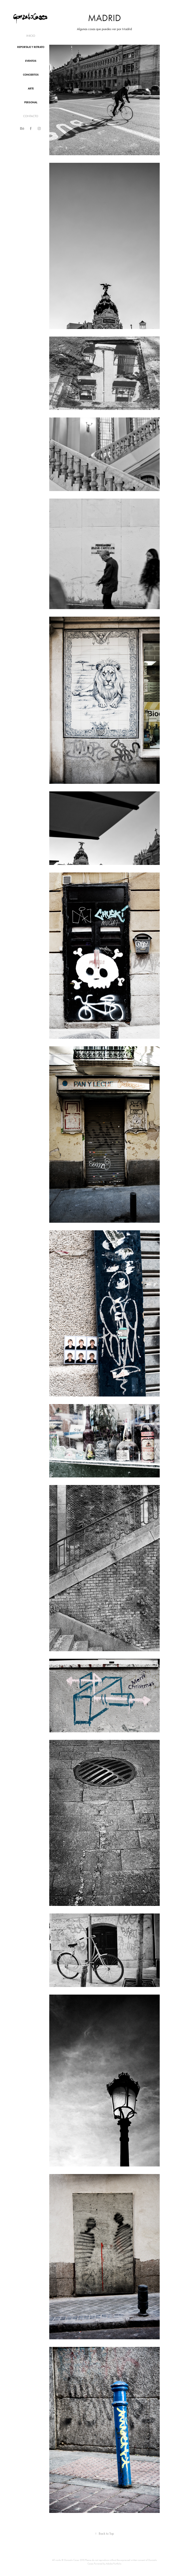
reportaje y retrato (30, 47)
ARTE (31, 88)
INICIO (30, 36)
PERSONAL (30, 102)
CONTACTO (30, 116)
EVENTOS (30, 61)
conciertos (31, 74)
